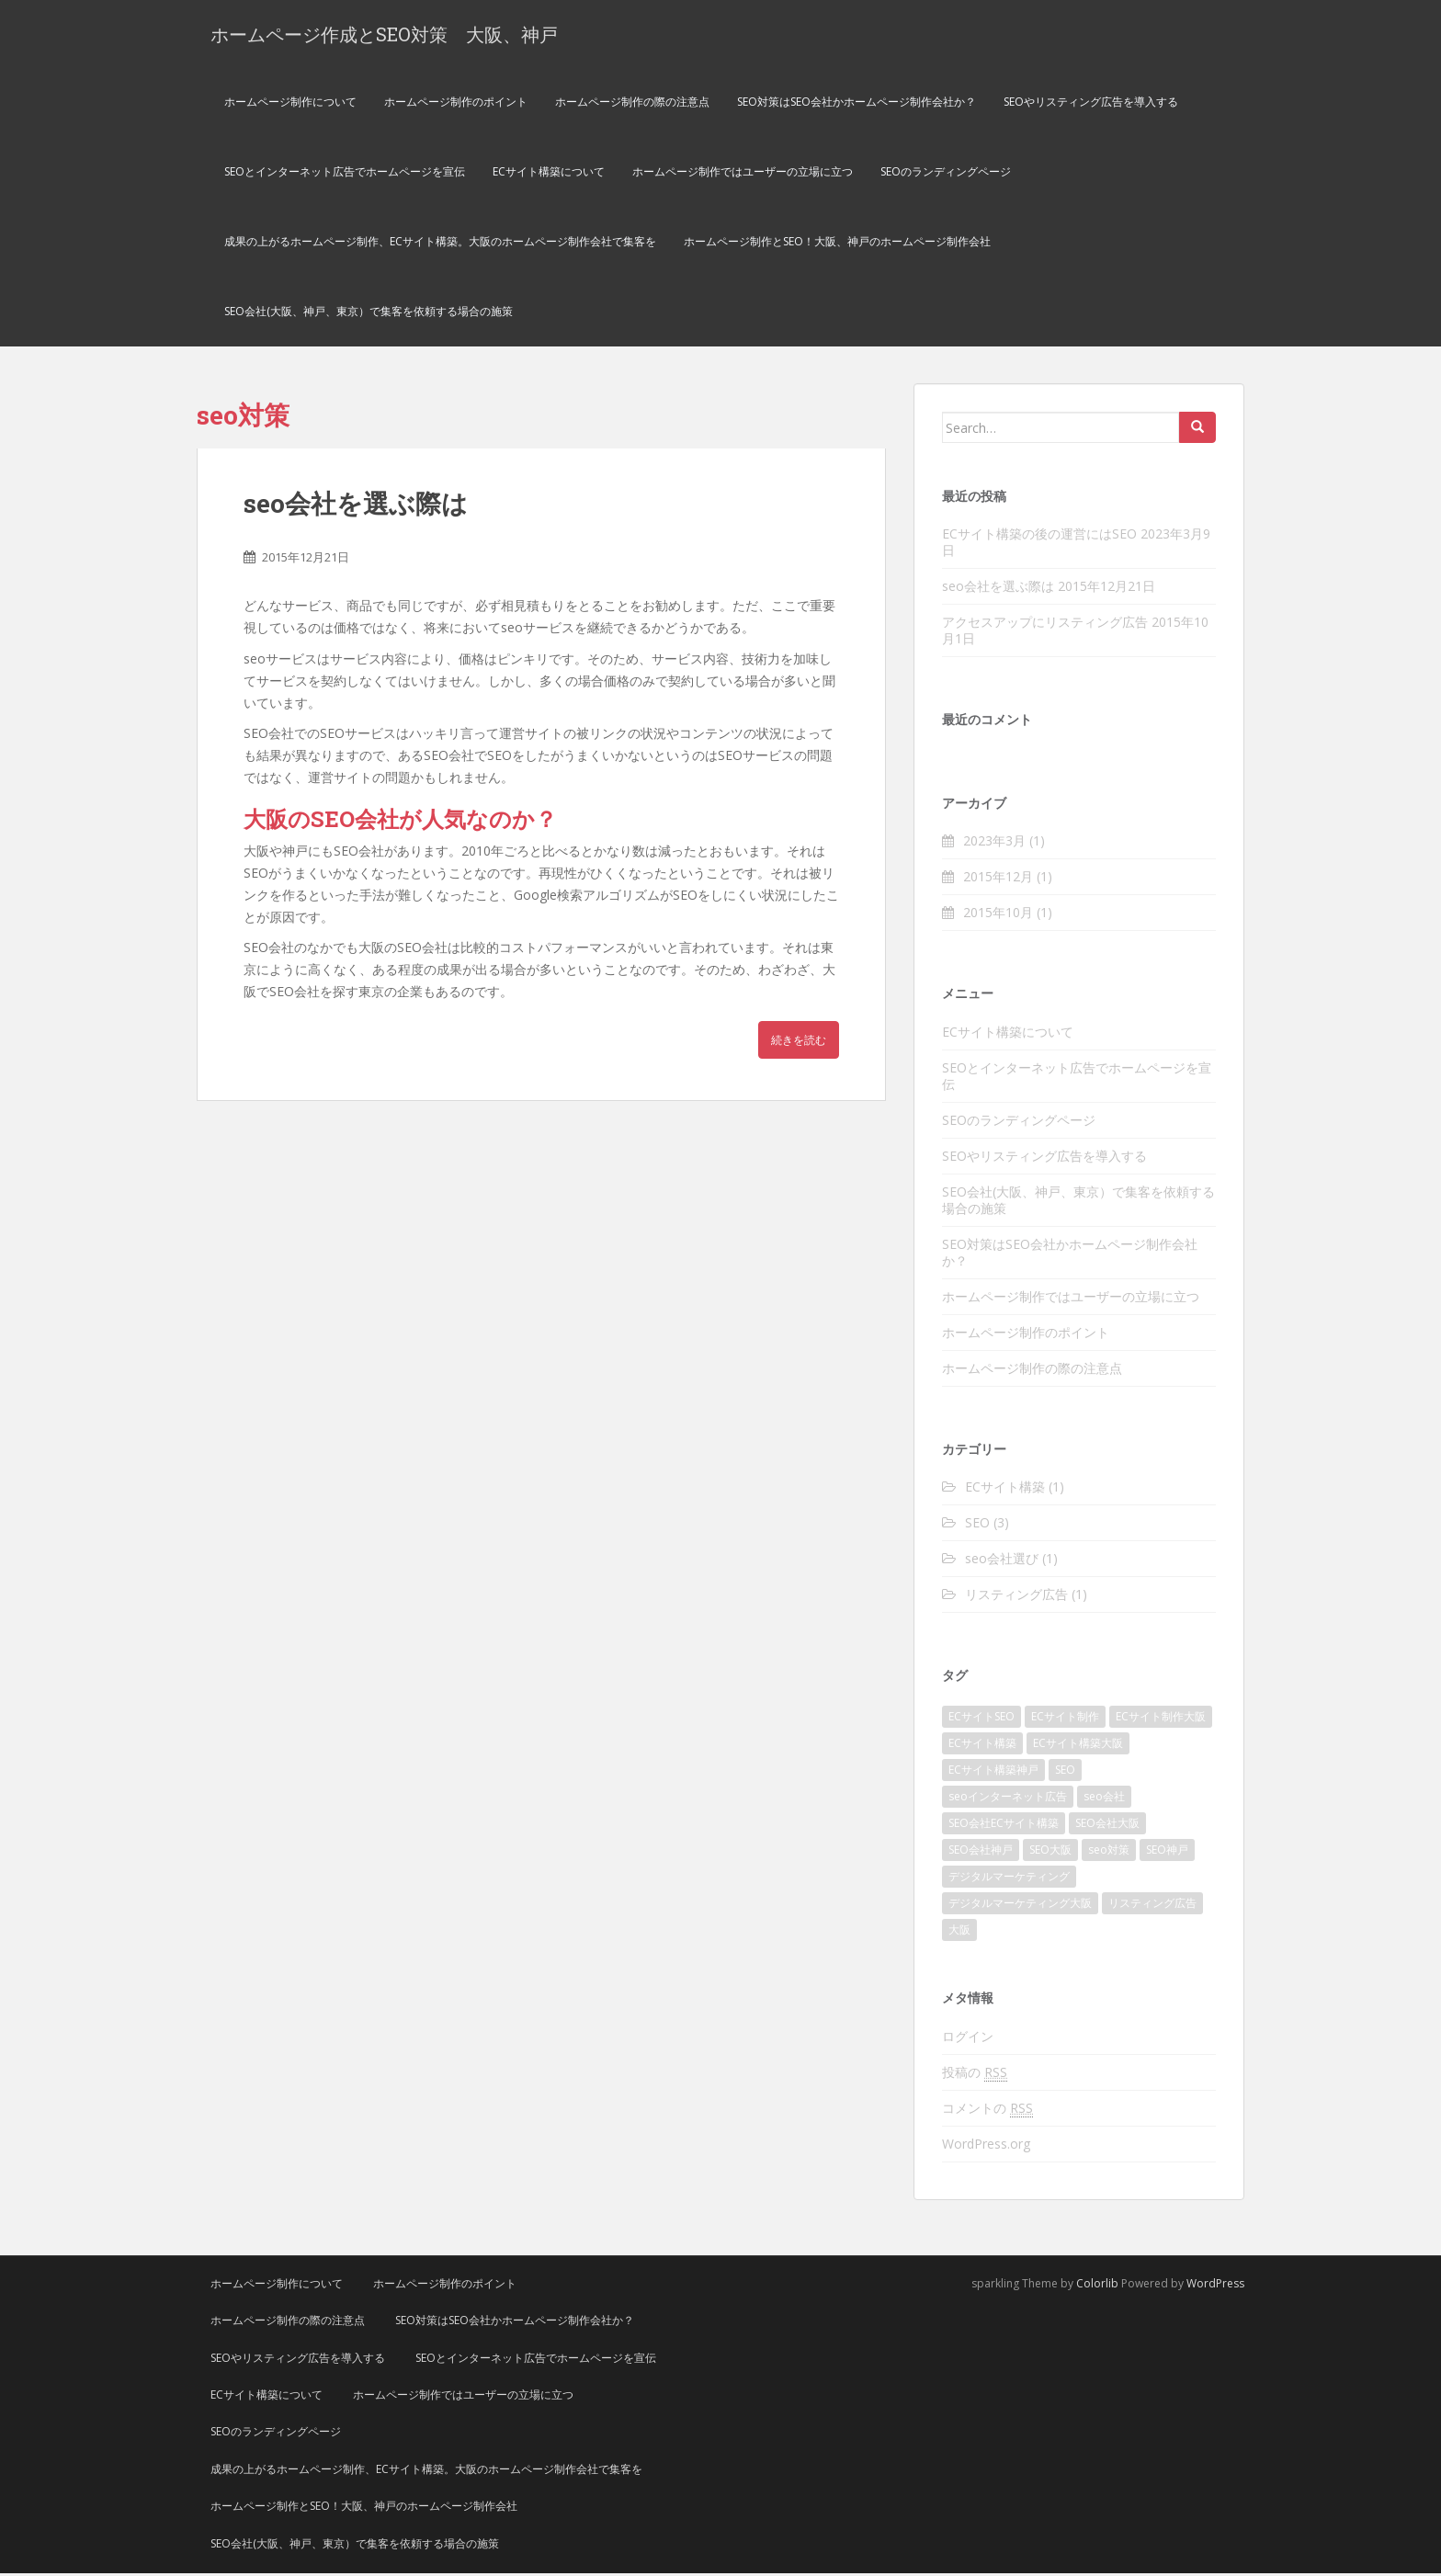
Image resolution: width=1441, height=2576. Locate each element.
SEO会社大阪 (1107, 1825)
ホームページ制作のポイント (456, 104)
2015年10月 (998, 915)
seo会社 (1104, 1799)
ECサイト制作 (1065, 1719)
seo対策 (1108, 1852)
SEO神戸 (1167, 1852)
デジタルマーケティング (1009, 1879)
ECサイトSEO (981, 1719)
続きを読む (798, 1042)
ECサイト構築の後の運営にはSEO (1039, 536)
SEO (977, 1525)
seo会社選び (1001, 1561)
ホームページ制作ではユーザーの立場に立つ (742, 174)
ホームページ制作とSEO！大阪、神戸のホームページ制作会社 (837, 244)
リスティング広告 (1016, 1597)
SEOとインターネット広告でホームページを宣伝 (344, 174)
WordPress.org (986, 2146)
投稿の (974, 2075)
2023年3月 (994, 843)
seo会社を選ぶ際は (356, 506)
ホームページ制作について (290, 104)
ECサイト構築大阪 (1078, 1745)
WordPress (1215, 2286)
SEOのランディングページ (945, 174)
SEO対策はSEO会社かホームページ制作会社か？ (856, 104)
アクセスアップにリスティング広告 (1045, 624)
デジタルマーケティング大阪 (1020, 1905)
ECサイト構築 (1005, 1489)
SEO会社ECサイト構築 (1003, 1825)
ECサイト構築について (549, 174)
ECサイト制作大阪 (1161, 1719)
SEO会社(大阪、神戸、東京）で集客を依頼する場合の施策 (368, 314)
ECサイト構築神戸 (993, 1772)
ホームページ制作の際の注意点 (632, 104)
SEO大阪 (1050, 1852)
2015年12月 (998, 879)
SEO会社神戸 (980, 1852)
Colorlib (1097, 2286)
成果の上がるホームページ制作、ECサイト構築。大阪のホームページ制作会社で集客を (440, 244)
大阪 (959, 1932)
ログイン (967, 2039)
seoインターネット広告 (1007, 1799)
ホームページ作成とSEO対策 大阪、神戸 (384, 35)
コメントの (987, 2111)
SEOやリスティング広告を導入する (1091, 104)
